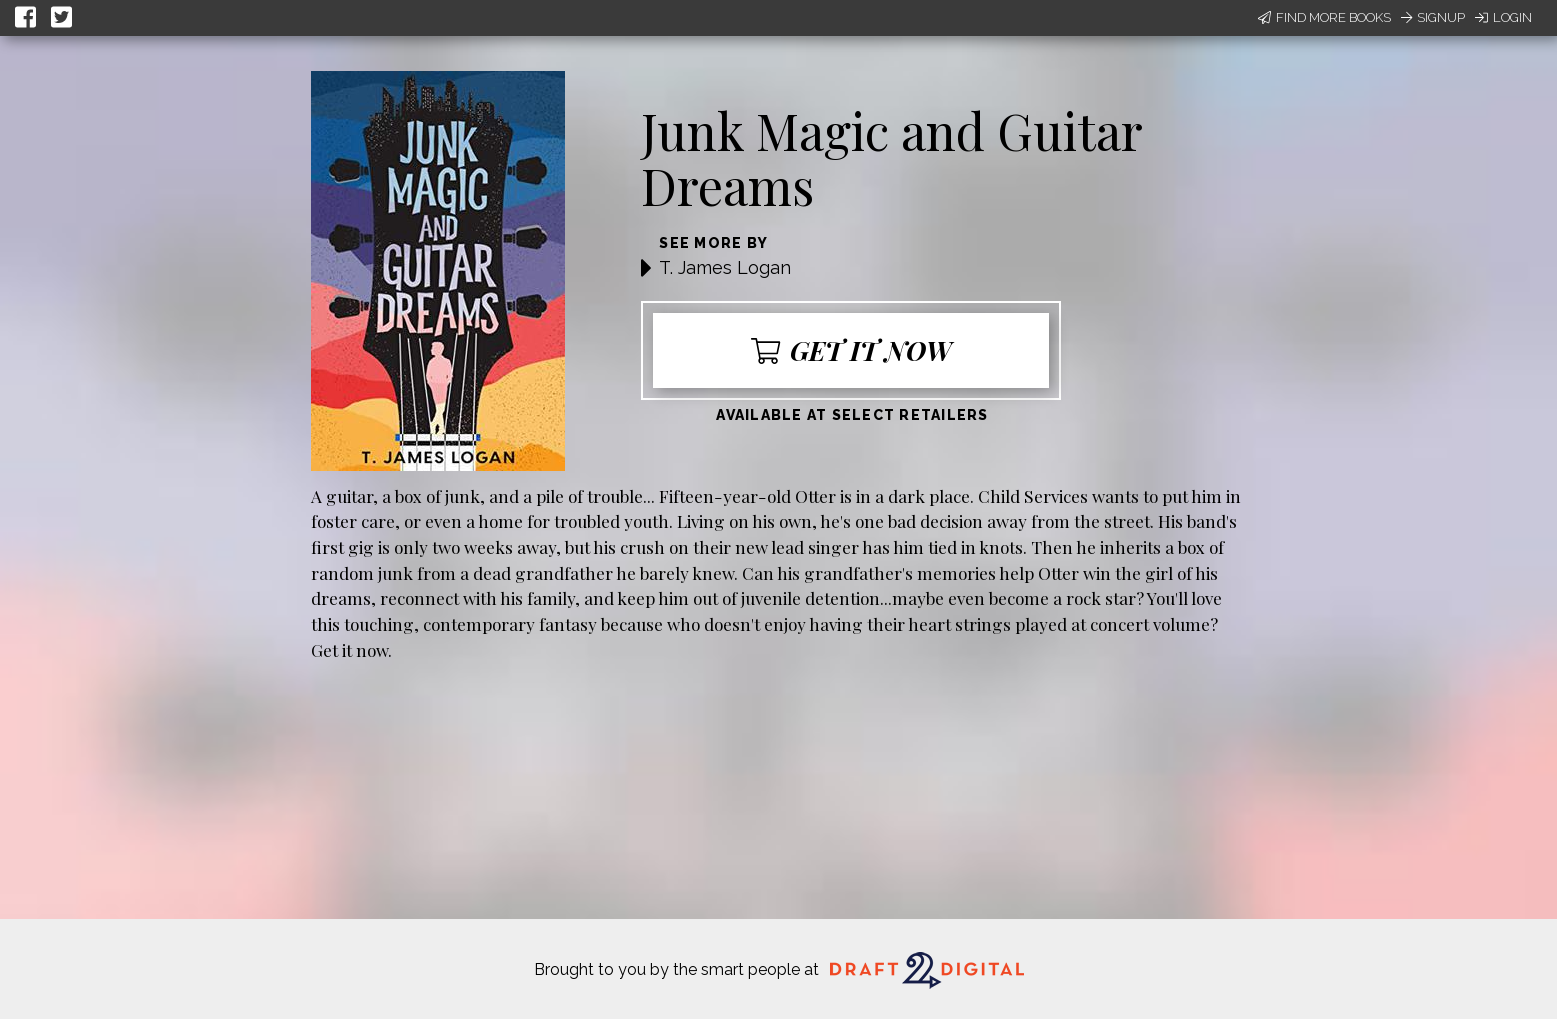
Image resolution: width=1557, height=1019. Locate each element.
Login (1503, 17)
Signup (1433, 17)
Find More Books (1324, 17)
